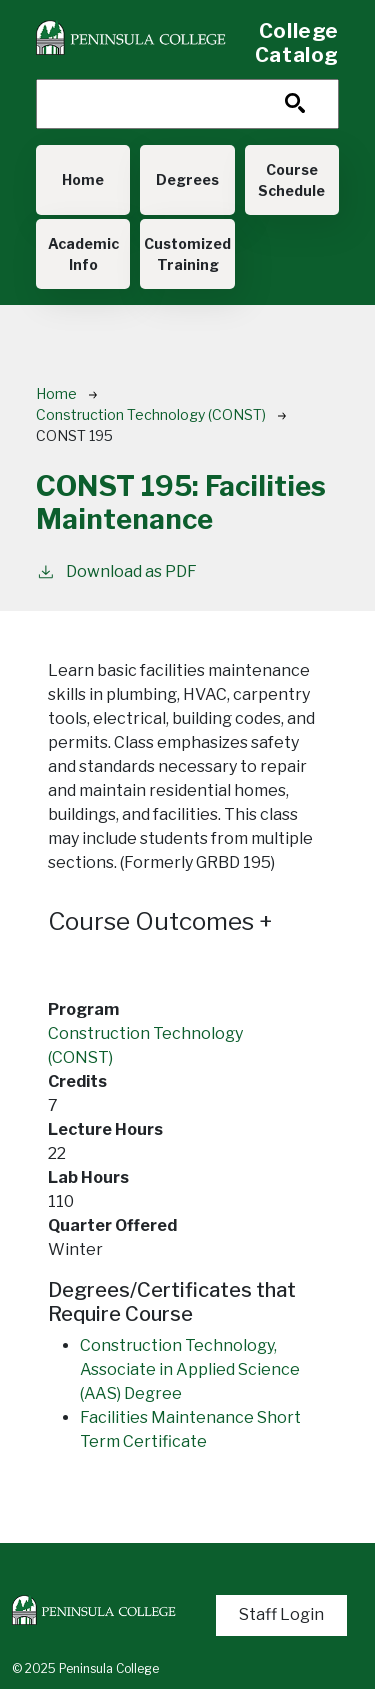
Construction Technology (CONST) (151, 414)
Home (83, 179)
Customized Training (187, 254)
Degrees (187, 179)
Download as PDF (116, 570)
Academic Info (83, 254)
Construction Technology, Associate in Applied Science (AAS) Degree (190, 1369)
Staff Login (281, 1614)
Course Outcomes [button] (160, 921)
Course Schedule (291, 180)
